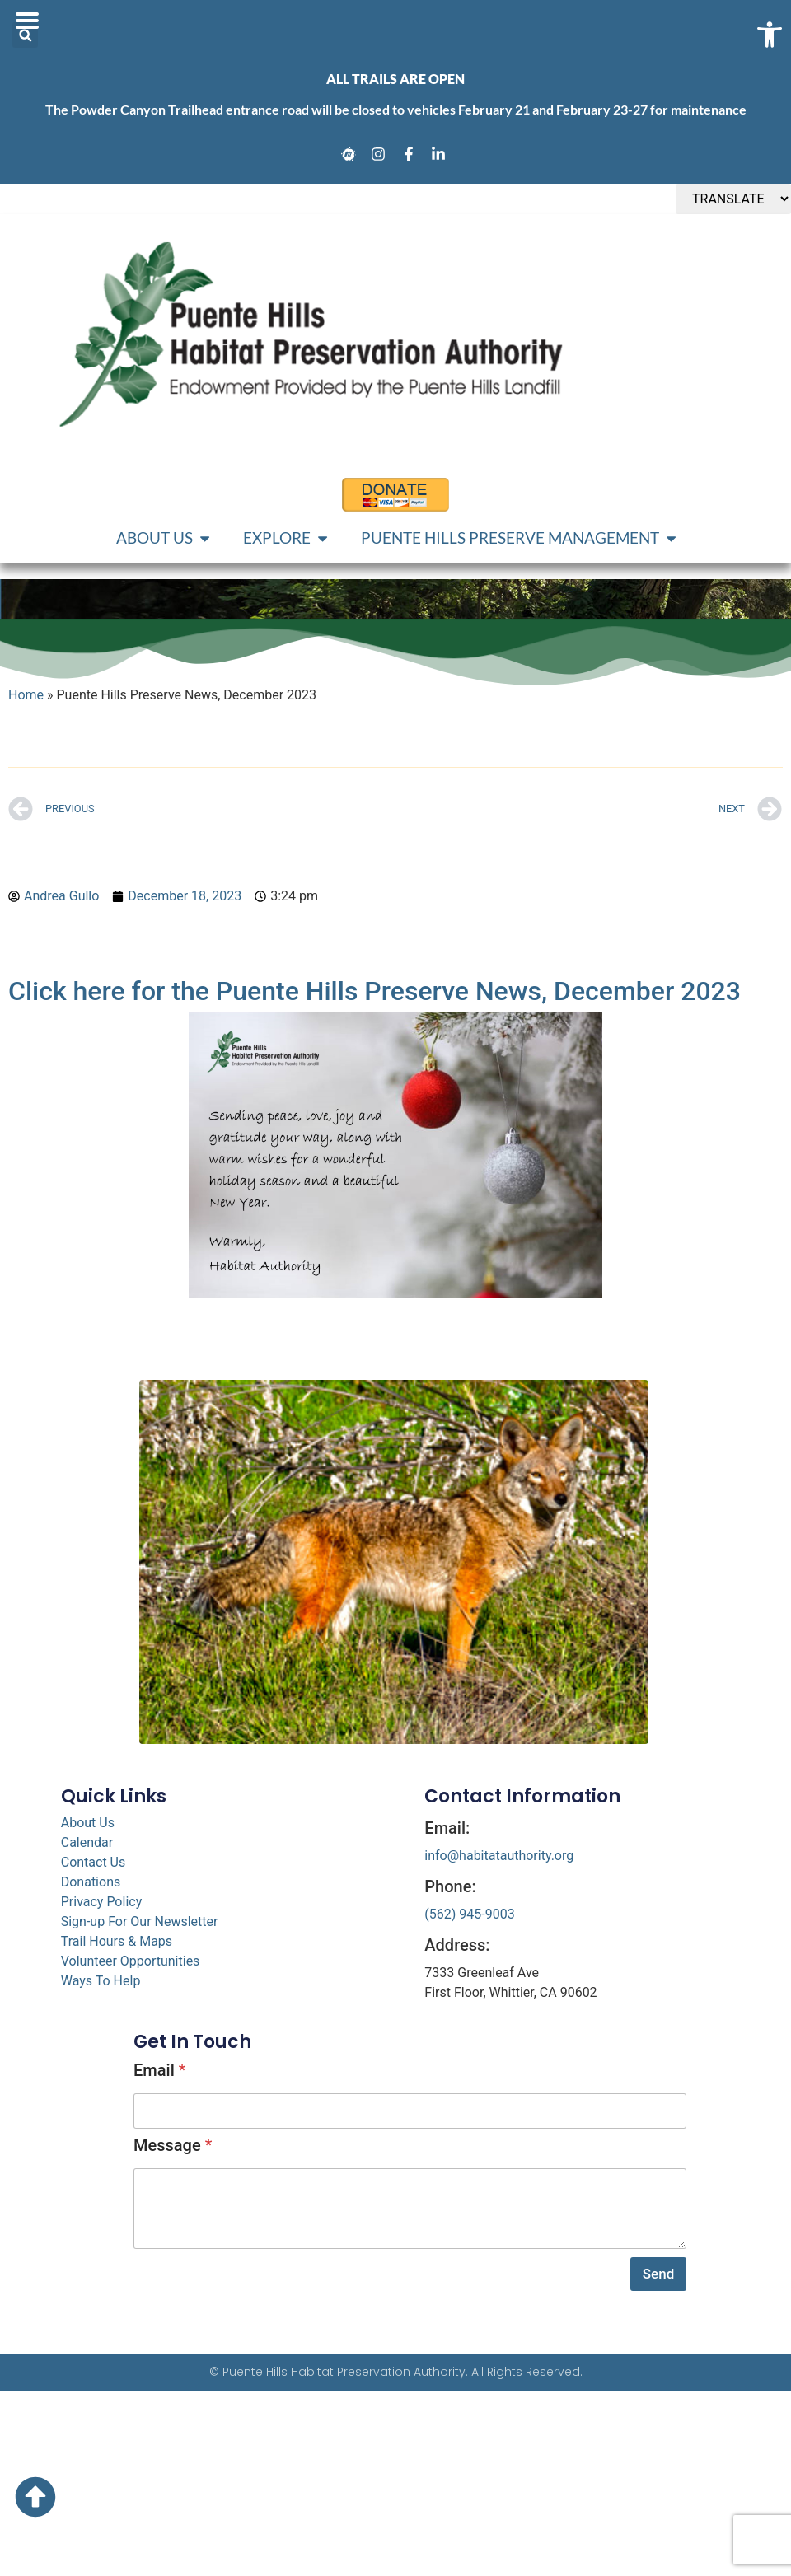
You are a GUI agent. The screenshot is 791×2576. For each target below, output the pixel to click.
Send (658, 2273)
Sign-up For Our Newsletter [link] (139, 1921)
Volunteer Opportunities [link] (130, 1961)
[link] (351, 154)
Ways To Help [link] (101, 1981)
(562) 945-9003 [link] (469, 1914)
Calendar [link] (87, 1842)
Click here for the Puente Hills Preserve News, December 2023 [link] (374, 991)
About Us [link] (88, 1822)
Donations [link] (91, 1882)
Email (159, 2070)
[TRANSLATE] (733, 199)
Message (172, 2145)
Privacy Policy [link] (102, 1902)
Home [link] (26, 695)
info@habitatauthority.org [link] (498, 1855)
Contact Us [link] (93, 1862)
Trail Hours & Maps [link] (116, 1941)
